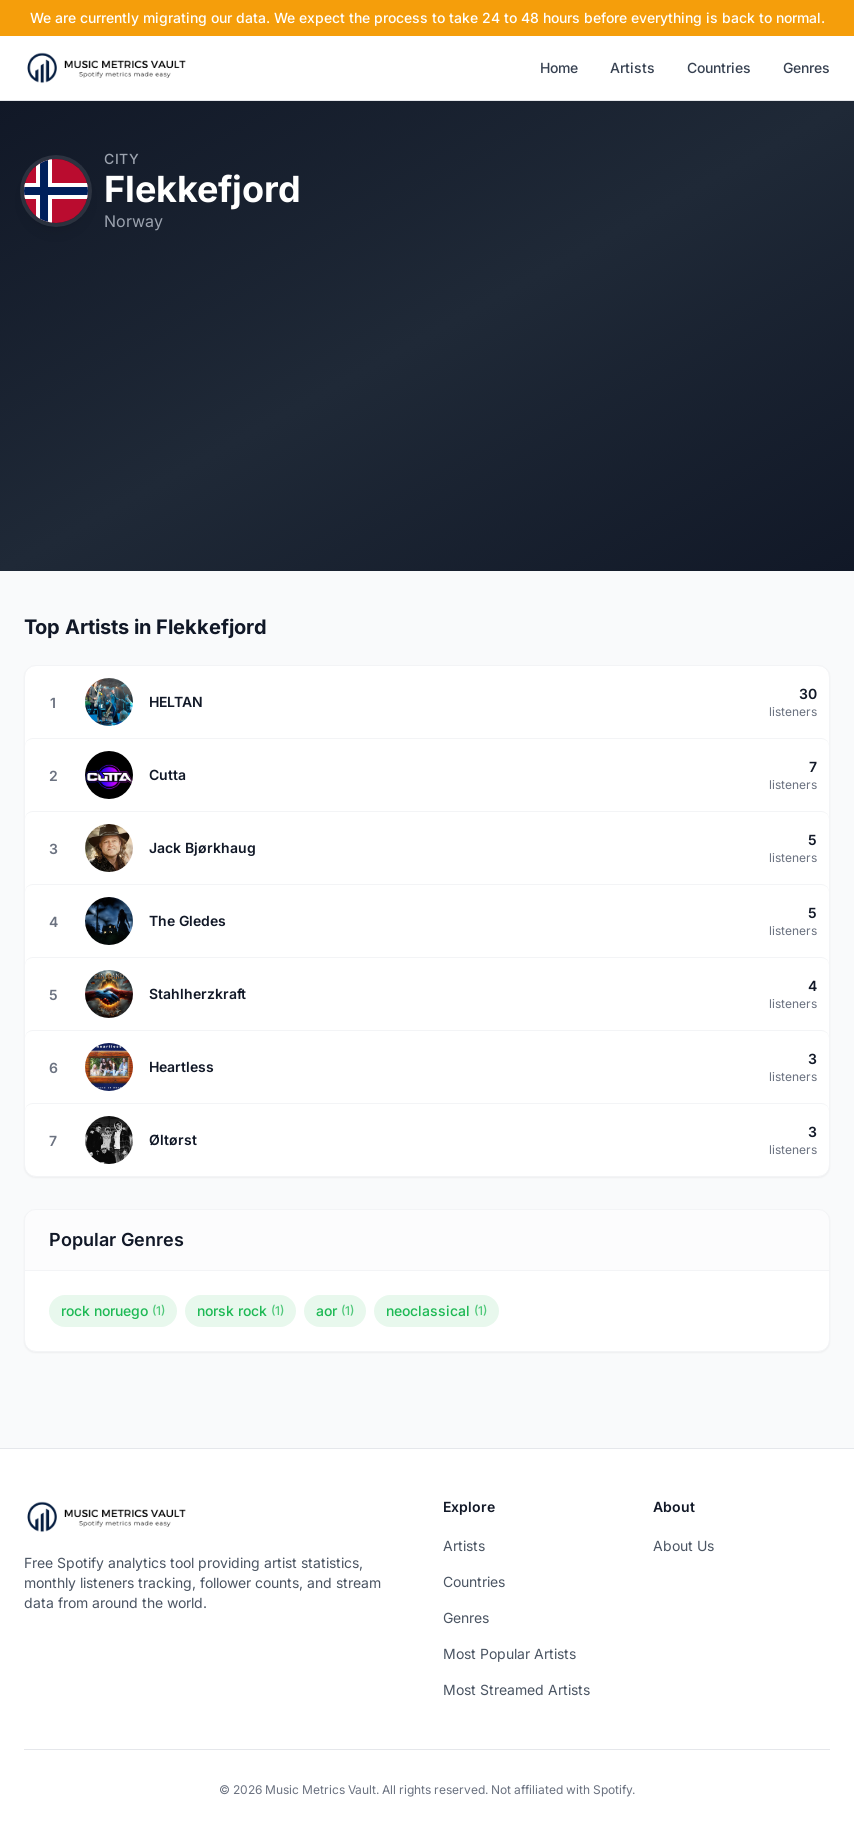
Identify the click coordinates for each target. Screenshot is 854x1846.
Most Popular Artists (509, 1653)
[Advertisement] (427, 431)
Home (559, 67)
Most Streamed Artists (516, 1689)
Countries (719, 67)
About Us (683, 1545)
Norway (133, 221)
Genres (806, 67)
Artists (632, 67)
